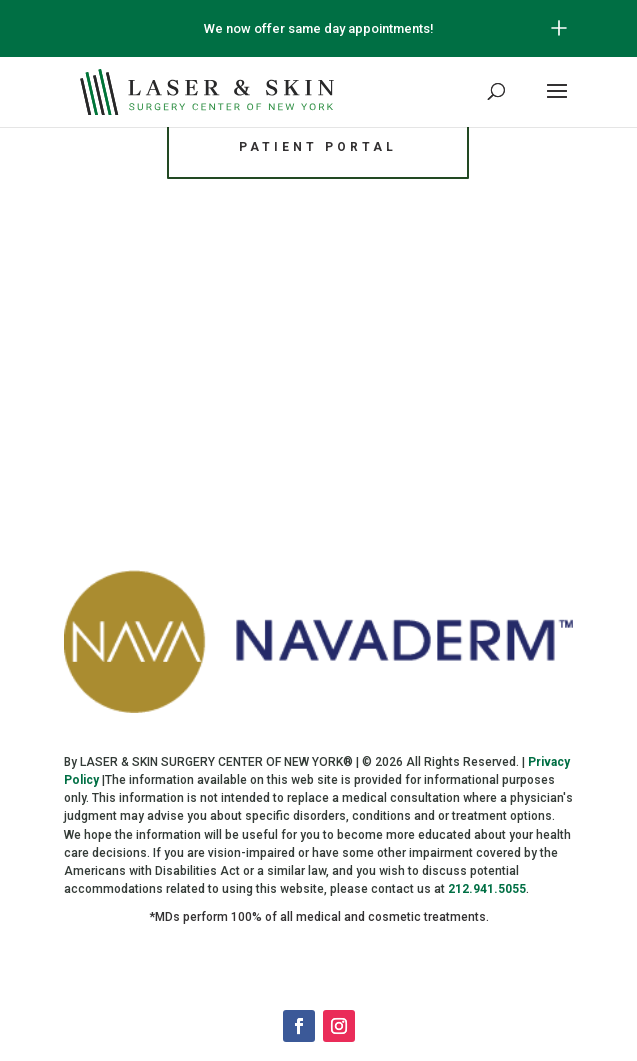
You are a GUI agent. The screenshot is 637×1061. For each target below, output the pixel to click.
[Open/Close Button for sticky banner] (559, 28)
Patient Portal (318, 147)
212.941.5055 (487, 889)
